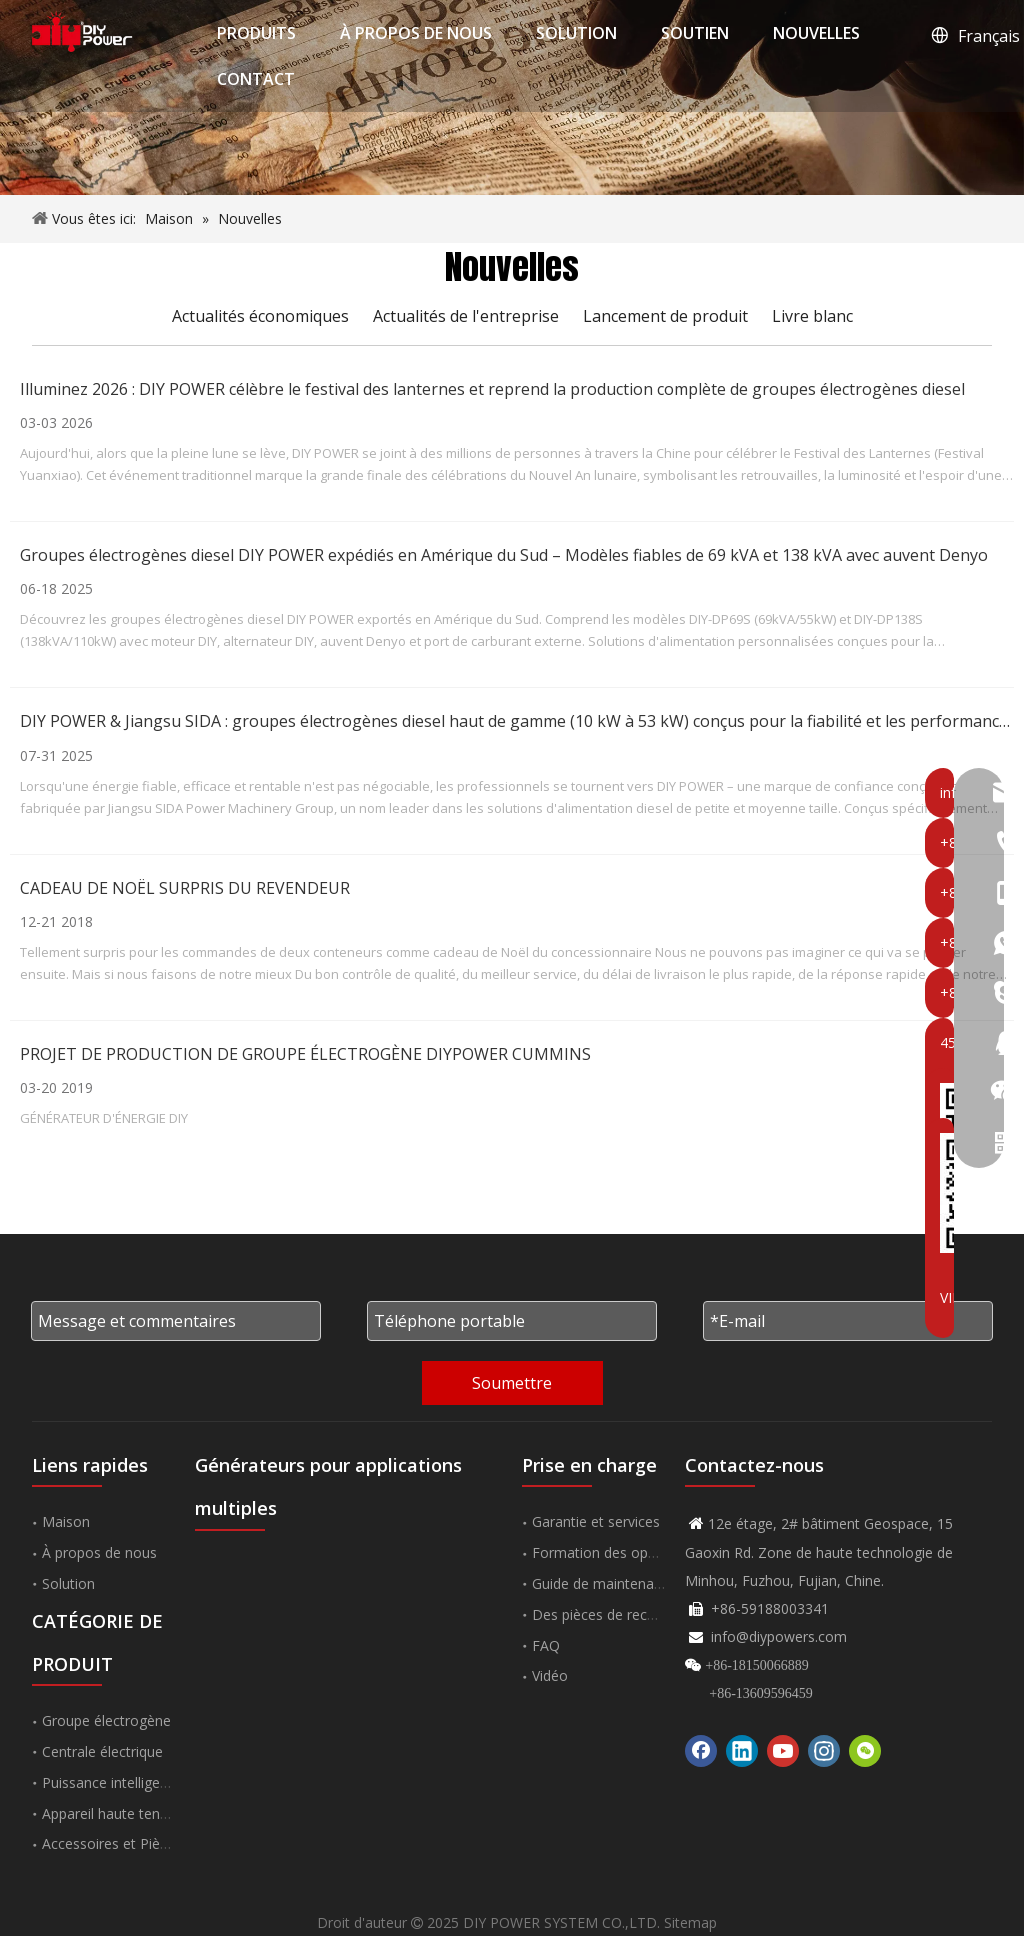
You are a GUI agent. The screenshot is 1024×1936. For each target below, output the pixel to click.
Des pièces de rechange (609, 1614)
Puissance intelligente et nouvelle (149, 1782)
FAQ (546, 1645)
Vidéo (550, 1675)
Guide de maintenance (604, 1583)
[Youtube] (783, 1751)
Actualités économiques (260, 316)
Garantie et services (596, 1521)
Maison (66, 1521)
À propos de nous (99, 1552)
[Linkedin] (742, 1751)
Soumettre (512, 1383)
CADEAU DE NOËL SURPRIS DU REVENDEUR (185, 888)
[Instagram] (824, 1751)
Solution (68, 1583)
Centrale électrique (102, 1751)
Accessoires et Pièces (112, 1843)
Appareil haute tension (114, 1813)
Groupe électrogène (106, 1720)
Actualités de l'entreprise (466, 316)
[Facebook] (701, 1751)
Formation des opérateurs (617, 1552)
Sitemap (690, 1922)
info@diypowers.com (779, 1636)
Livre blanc (812, 316)
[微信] (865, 1751)
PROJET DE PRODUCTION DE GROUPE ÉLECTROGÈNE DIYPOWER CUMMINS (305, 1054)
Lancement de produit (665, 316)
